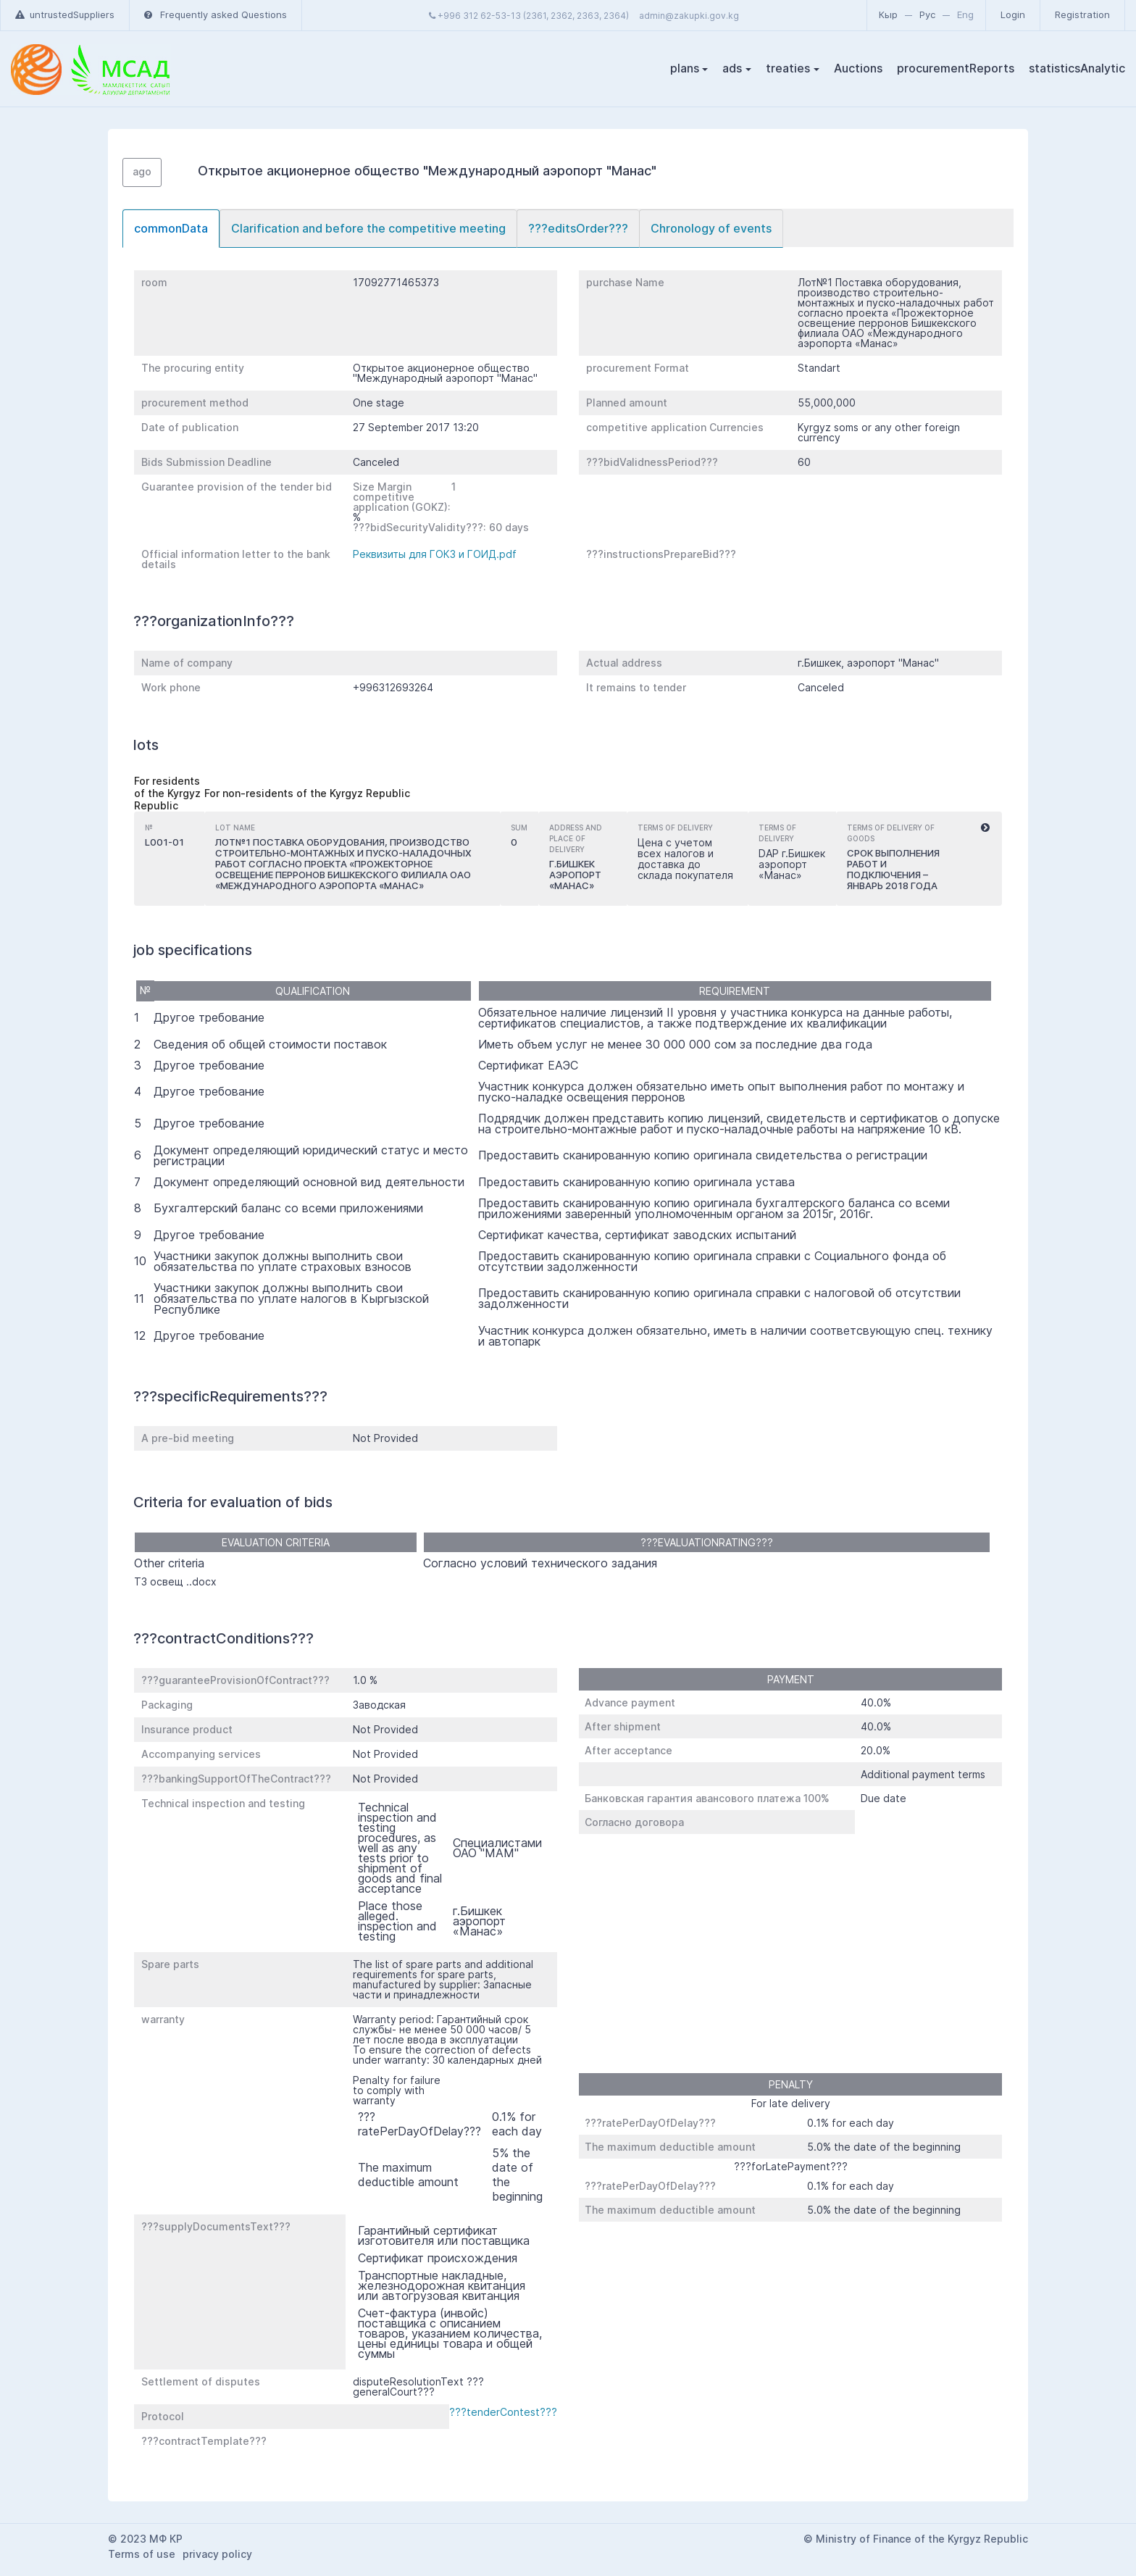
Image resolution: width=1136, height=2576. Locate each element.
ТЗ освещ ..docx (175, 1581)
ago (142, 171)
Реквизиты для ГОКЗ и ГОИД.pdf (435, 554)
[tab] (171, 228)
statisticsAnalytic (1077, 68)
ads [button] (732, 68)
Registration (1082, 14)
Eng (965, 14)
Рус (927, 14)
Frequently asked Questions (215, 14)
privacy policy (217, 2554)
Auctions (858, 68)
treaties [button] (788, 68)
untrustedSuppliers (64, 14)
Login (1013, 14)
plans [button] (684, 68)
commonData (171, 228)
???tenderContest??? (503, 2412)
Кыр (888, 14)
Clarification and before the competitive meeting (368, 228)
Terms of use (141, 2554)
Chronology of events (711, 228)
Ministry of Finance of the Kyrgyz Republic (922, 2539)
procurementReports (955, 68)
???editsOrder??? (578, 228)
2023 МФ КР (151, 2539)
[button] (985, 828)
